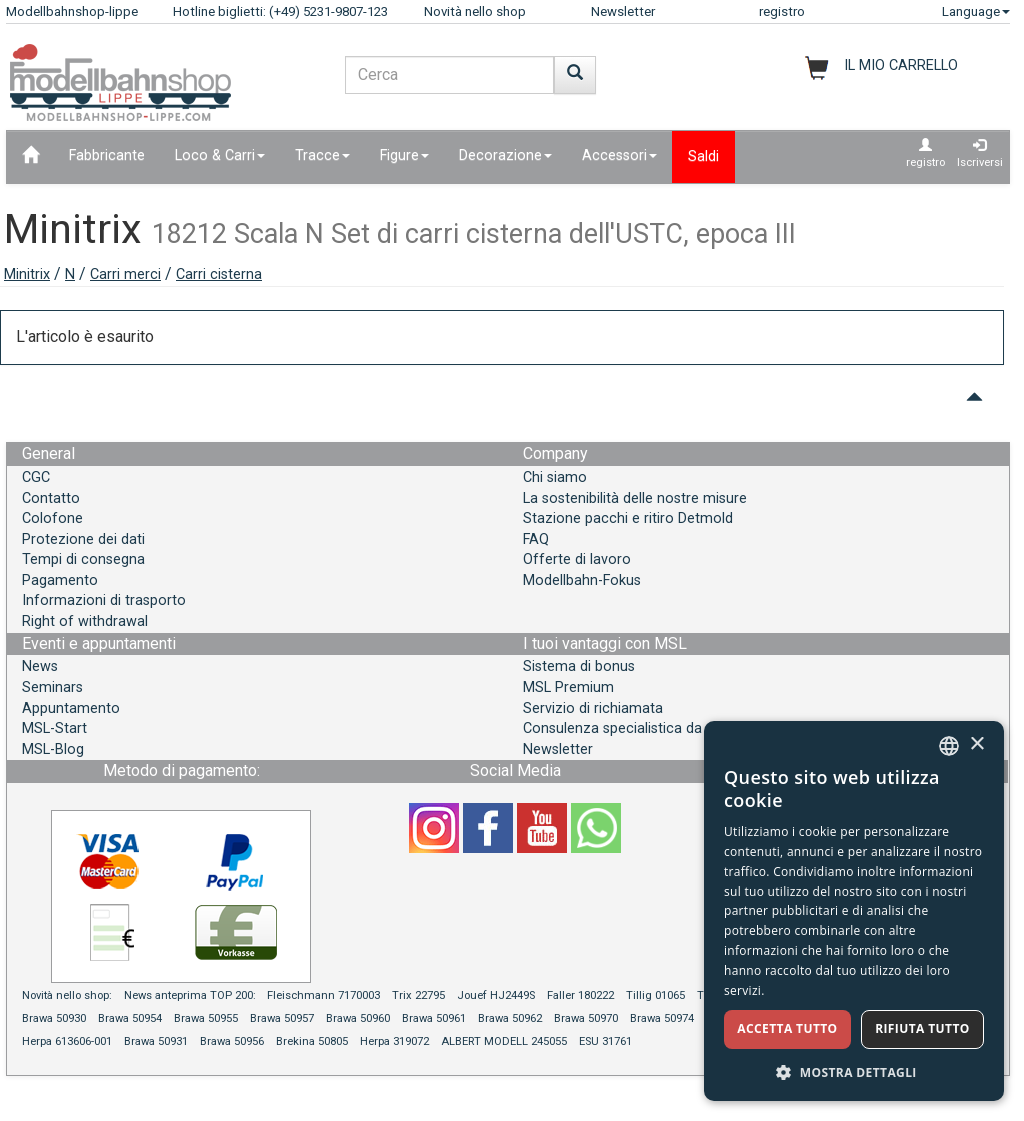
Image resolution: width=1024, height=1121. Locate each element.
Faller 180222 (580, 995)
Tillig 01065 (655, 995)
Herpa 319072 (394, 1041)
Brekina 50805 (312, 1041)
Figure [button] (404, 155)
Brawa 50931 (156, 1041)
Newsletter (623, 11)
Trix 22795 (418, 995)
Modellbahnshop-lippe (72, 11)
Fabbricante (107, 155)
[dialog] (854, 911)
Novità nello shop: (67, 995)
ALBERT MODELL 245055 (504, 1041)
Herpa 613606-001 (67, 1041)
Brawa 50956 (232, 1041)
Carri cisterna (219, 274)
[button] (854, 1071)
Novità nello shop (475, 11)
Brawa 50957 (282, 1018)
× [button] (976, 744)
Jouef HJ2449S (496, 995)
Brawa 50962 (510, 1018)
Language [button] (976, 11)
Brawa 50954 (130, 1018)
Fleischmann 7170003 (323, 995)
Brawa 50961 (434, 1018)
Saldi (703, 156)
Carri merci (125, 274)
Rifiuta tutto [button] (922, 1028)
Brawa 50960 (358, 1018)
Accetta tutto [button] (787, 1028)
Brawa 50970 (586, 1018)
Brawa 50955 (206, 1018)
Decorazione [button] (505, 155)
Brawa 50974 (662, 1018)
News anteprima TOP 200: (191, 995)
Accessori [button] (619, 155)
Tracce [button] (322, 155)
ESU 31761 (605, 1041)
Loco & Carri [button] (220, 155)
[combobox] (949, 746)
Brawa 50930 (54, 1018)
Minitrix (27, 274)
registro (782, 11)
